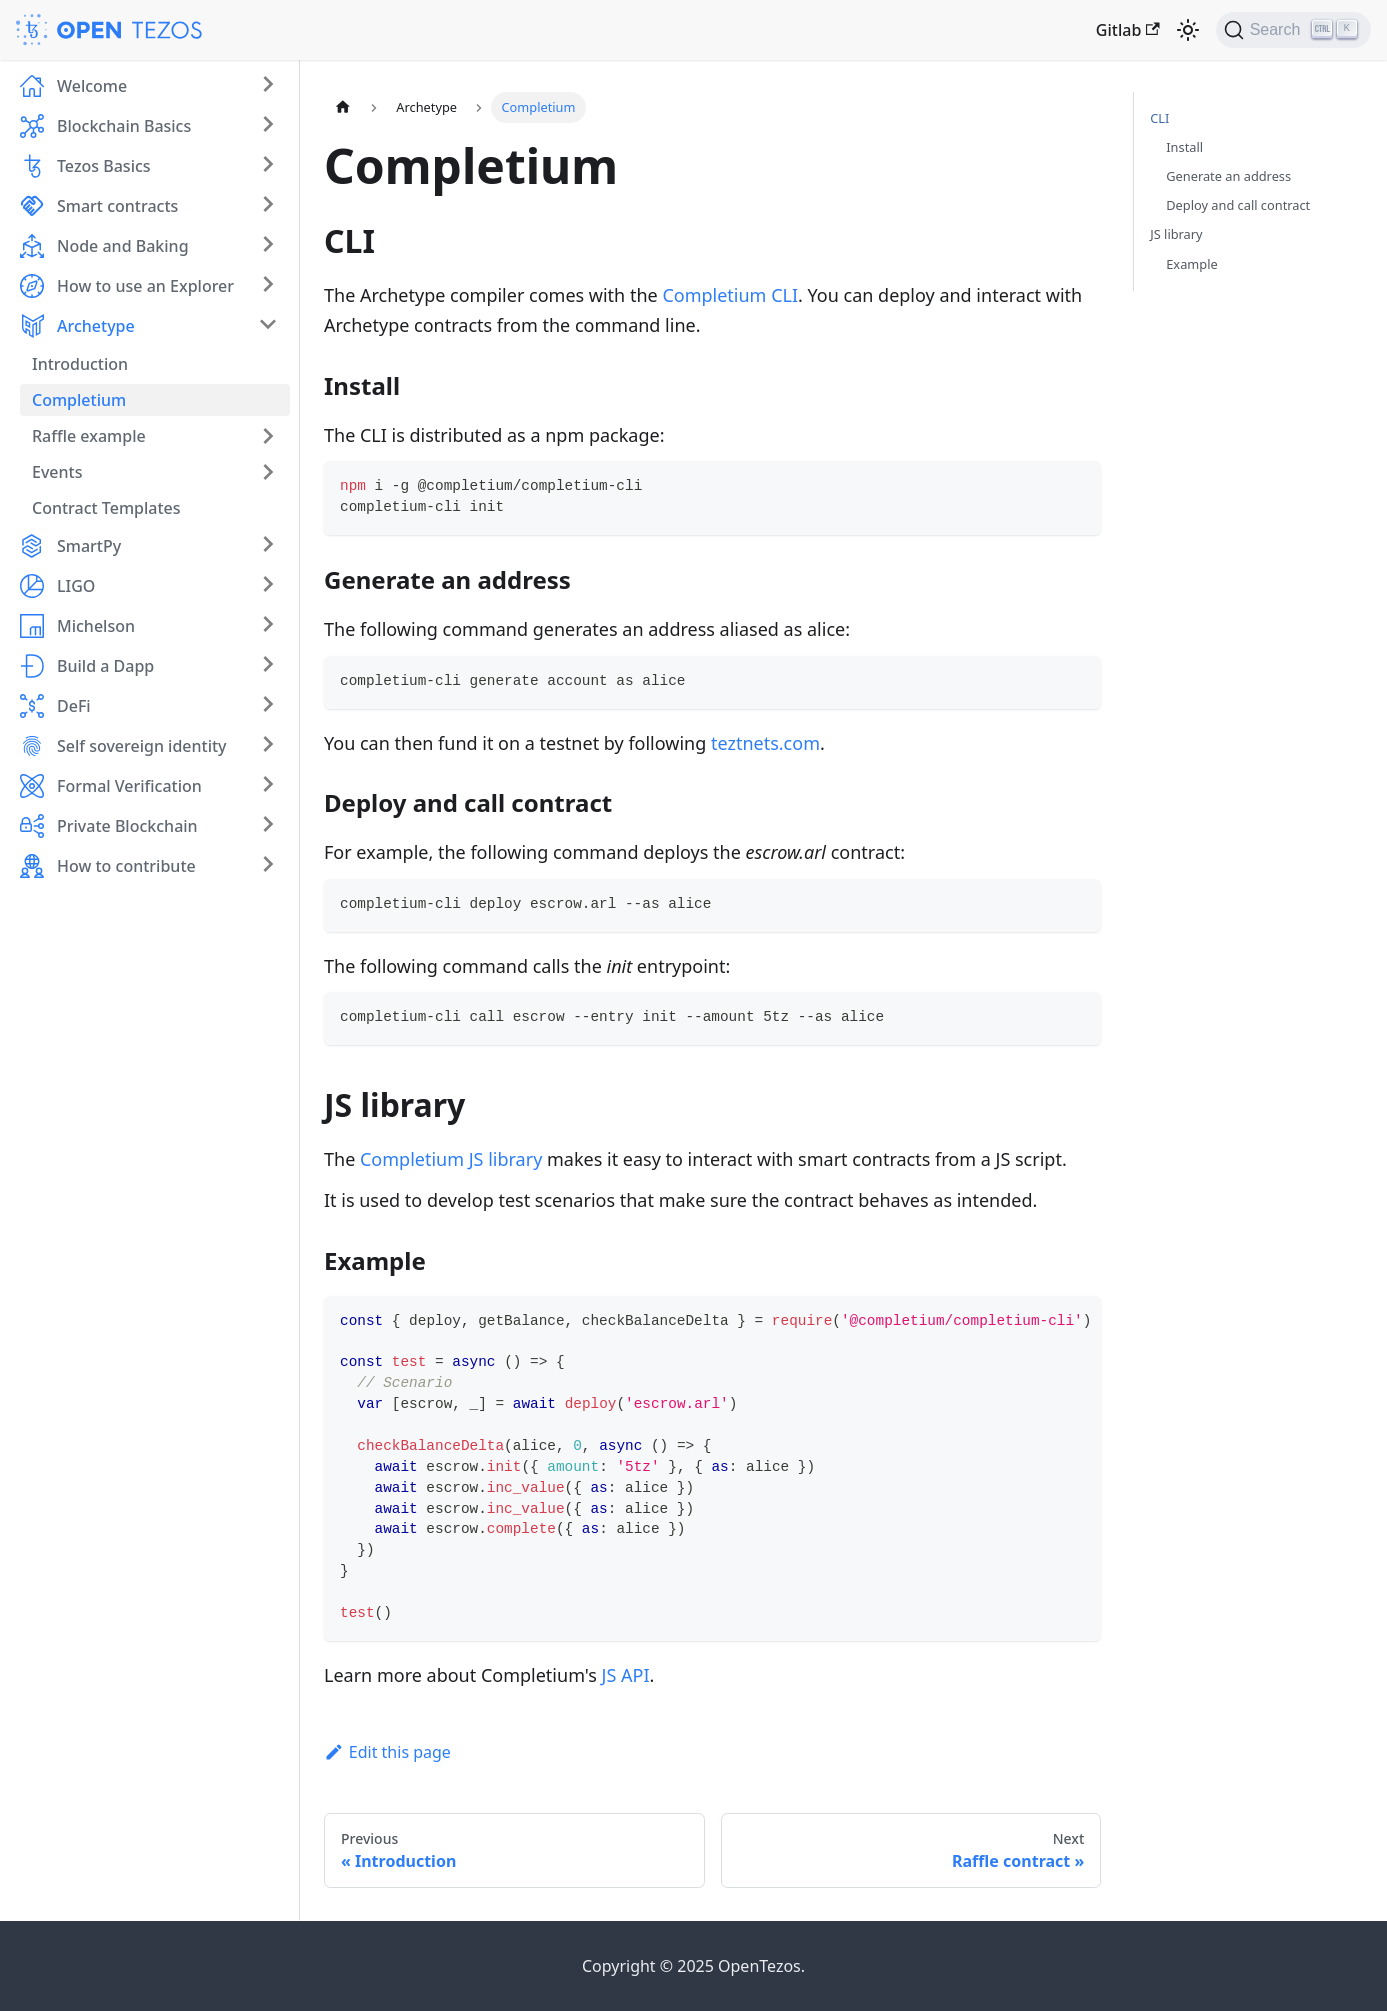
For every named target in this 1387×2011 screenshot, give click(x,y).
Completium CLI (730, 295)
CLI (1159, 118)
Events (57, 472)
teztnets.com (765, 743)
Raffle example (89, 436)
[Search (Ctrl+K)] (1293, 30)
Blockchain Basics (124, 126)
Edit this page (387, 1752)
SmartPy (89, 546)
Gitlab (1128, 30)
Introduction (80, 364)
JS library (1176, 234)
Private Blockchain (127, 826)
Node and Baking (123, 246)
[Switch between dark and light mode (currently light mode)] (1188, 30)
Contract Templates (106, 508)
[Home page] (343, 107)
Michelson (96, 626)
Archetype (96, 326)
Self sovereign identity (142, 746)
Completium (79, 400)
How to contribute (126, 866)
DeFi (74, 706)
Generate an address (1228, 176)
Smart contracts (117, 206)
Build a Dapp (105, 666)
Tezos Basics (104, 166)
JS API (626, 1675)
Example (1191, 264)
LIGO (76, 586)
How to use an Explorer (145, 286)
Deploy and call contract (1238, 205)
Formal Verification (129, 786)
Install (1184, 147)
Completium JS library (451, 1159)
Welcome (92, 86)
